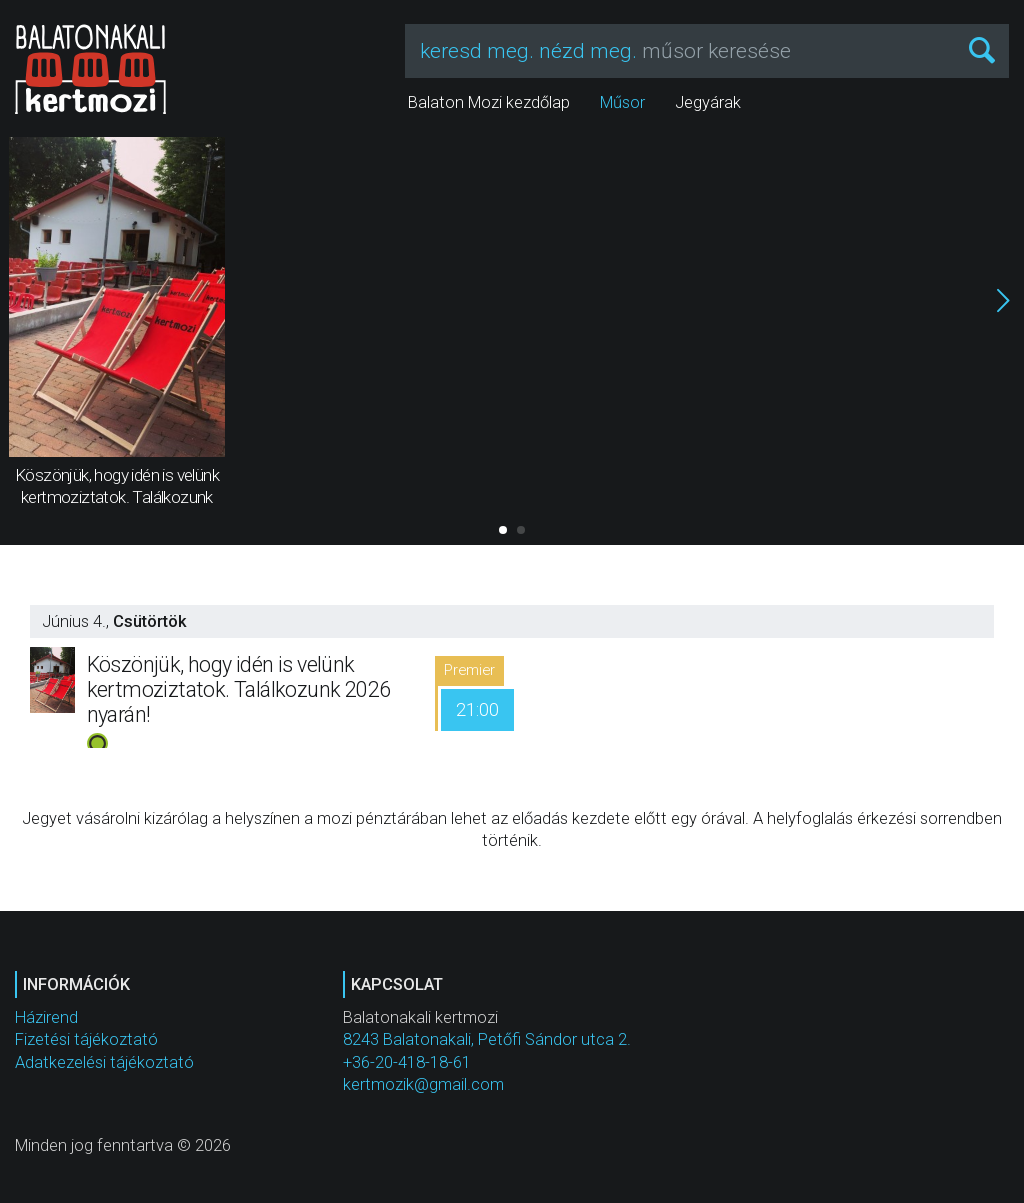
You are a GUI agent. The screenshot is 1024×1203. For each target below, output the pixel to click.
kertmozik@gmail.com (423, 1084)
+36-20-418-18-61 (407, 1062)
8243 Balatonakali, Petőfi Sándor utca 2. (487, 1039)
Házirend (46, 1017)
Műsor (622, 102)
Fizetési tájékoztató (86, 1039)
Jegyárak (708, 102)
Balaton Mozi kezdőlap (489, 102)
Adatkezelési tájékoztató (104, 1062)
